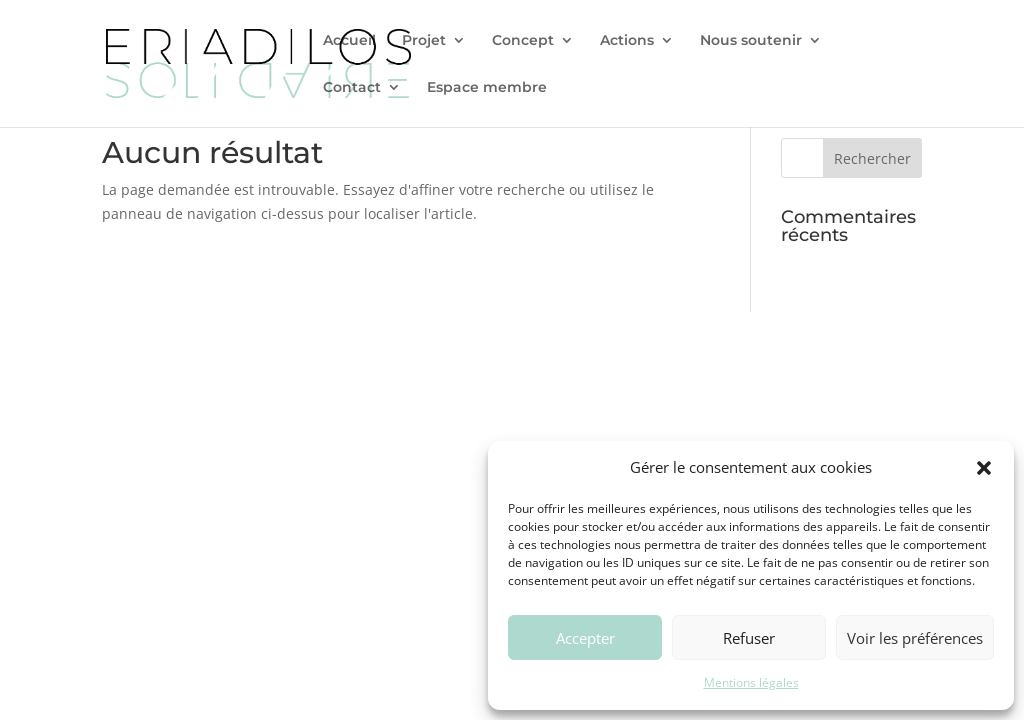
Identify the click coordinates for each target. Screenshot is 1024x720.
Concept (523, 41)
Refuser (749, 638)
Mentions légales (751, 682)
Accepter (585, 638)
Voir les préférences (915, 638)
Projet (424, 41)
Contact (352, 88)
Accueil (349, 41)
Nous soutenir (751, 41)
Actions (627, 41)
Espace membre (487, 88)
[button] (984, 468)
